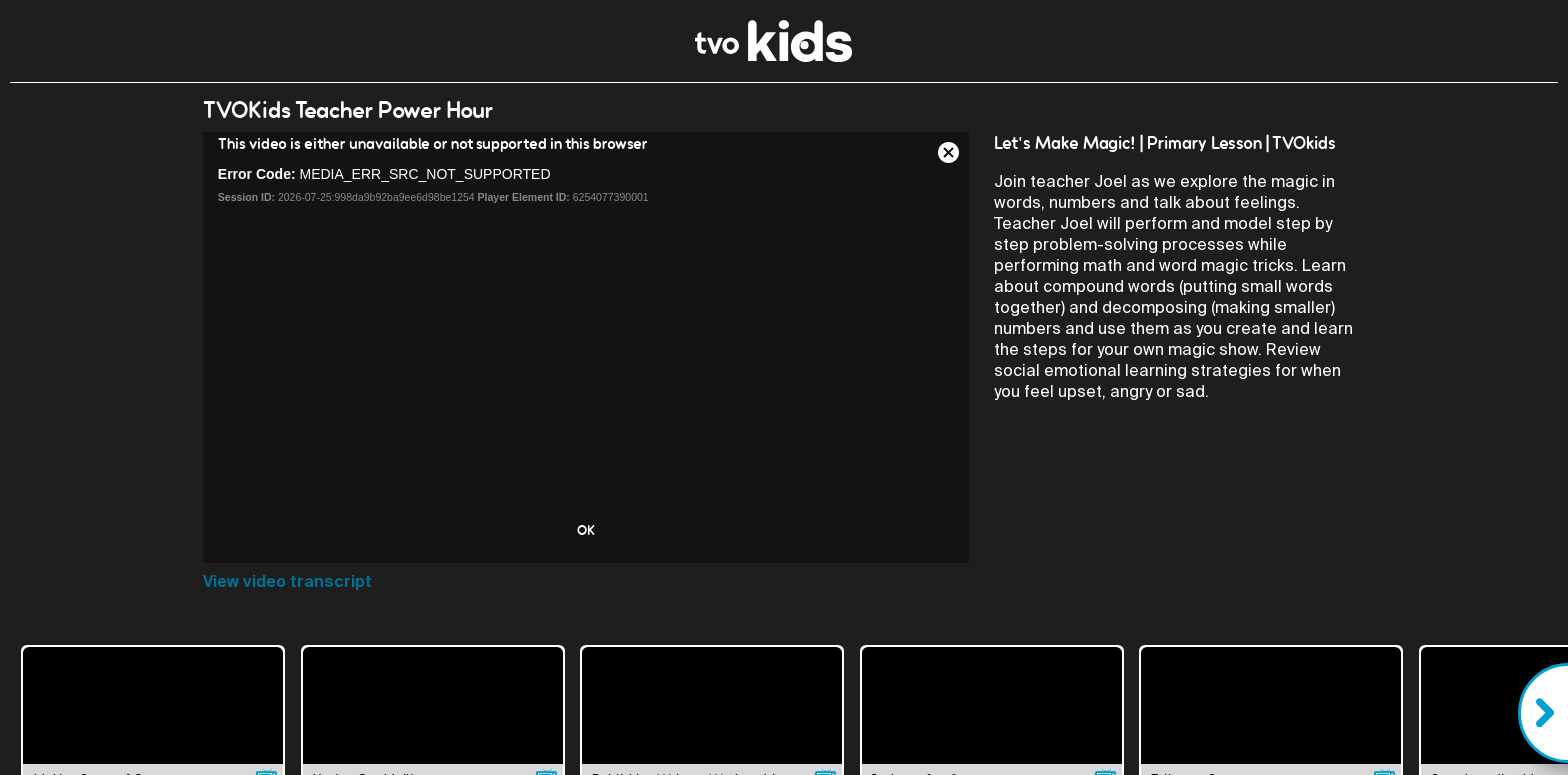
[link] (773, 56)
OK (586, 530)
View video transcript (287, 581)
